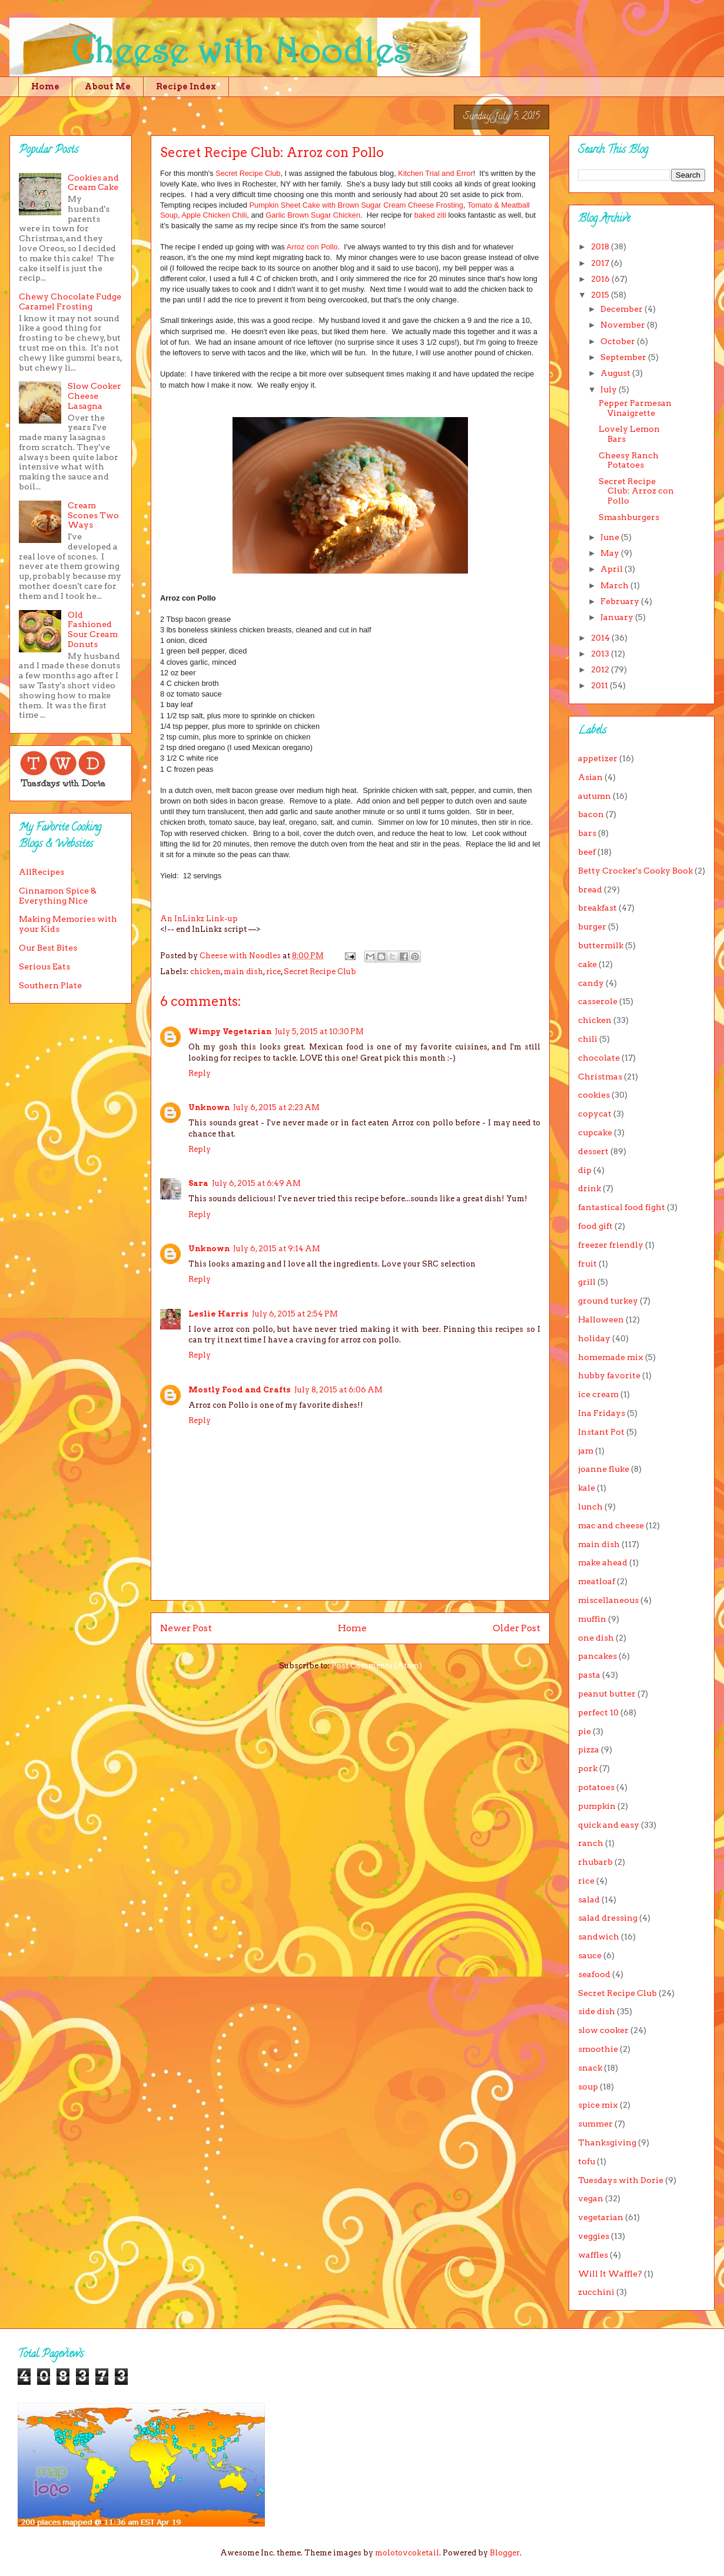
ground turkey (608, 1300)
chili (587, 1039)
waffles (593, 2255)
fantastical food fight (621, 1207)
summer (595, 2123)
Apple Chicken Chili (214, 215)
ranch (590, 1843)
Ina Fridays (601, 1413)
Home (45, 86)
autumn (594, 796)
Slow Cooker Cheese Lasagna (94, 396)
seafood (594, 1974)
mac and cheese (611, 1525)
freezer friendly (610, 1244)
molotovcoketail (407, 2552)
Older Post (516, 1628)
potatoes (596, 1787)
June (610, 537)
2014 (601, 637)
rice (273, 971)
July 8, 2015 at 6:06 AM (338, 1389)
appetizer (597, 758)
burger (592, 926)
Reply (199, 1073)
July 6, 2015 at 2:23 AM (276, 1107)
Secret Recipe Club (247, 173)
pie (584, 1731)
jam (585, 1450)
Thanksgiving (607, 2142)
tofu (586, 2161)
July (609, 389)
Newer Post (186, 1628)
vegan (590, 2198)
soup (588, 2086)
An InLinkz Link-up (199, 918)
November (623, 324)
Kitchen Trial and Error (435, 173)
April (612, 569)
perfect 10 (598, 1712)
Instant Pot (601, 1432)
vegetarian (600, 2217)
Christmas (600, 1076)
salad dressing (607, 1917)
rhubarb (595, 1862)
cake (587, 964)
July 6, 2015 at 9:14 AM (276, 1248)
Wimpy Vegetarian (229, 1031)
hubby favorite (609, 1375)
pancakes (597, 1656)
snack (590, 2067)
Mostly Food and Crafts (239, 1389)
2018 (601, 246)
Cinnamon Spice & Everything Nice (58, 895)
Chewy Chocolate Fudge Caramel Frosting (70, 301)
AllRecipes (41, 872)
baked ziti (431, 215)
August (616, 373)
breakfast (597, 907)
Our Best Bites (48, 947)
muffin (592, 1619)
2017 (601, 263)
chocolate (599, 1057)
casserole (597, 1001)
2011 (600, 685)
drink (589, 1188)
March (615, 585)
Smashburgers (629, 517)
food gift (595, 1226)
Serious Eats (44, 966)
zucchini (596, 2292)
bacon (591, 814)
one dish (596, 1637)
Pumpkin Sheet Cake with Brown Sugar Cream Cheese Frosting (356, 205)
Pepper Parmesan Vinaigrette (635, 408)
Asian (590, 777)
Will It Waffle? (610, 2273)
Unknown (209, 1107)
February (620, 601)
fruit (587, 1263)
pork (587, 1768)
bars (587, 833)
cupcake (595, 1132)
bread (590, 889)
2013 (601, 653)
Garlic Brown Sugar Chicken (312, 215)
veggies (593, 2236)
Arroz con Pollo (312, 246)
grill (587, 1282)
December (622, 309)
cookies (594, 1094)
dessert (593, 1151)
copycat (595, 1113)
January (617, 617)
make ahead (602, 1562)
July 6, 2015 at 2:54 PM (295, 1313)
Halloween (601, 1319)
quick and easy (608, 1824)
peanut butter (607, 1693)
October (618, 341)
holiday (594, 1338)
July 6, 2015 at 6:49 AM (256, 1183)
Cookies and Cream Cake (93, 182)
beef (587, 852)
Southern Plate (50, 985)
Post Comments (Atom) (376, 1665)
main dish (243, 971)
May (610, 553)
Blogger (505, 2552)
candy (591, 983)
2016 (601, 279)
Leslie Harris (218, 1313)
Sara (198, 1183)
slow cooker (603, 2030)
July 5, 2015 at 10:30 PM (319, 1031)
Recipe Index (186, 86)
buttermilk (600, 945)
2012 (601, 669)
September (624, 357)
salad (589, 1899)
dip (585, 1170)
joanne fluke (603, 1469)
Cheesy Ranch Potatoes (629, 460)
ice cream (598, 1394)
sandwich (598, 1936)
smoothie (598, 2049)
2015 (601, 294)
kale (586, 1487)
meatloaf (596, 1581)
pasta (589, 1674)
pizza (588, 1749)
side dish (596, 2011)
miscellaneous (608, 1600)
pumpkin (597, 1806)
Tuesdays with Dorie (620, 2180)
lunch (590, 1506)
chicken (205, 971)
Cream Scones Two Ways (93, 515)
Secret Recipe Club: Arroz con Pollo (636, 491)
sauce (590, 1955)
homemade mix (610, 1357)
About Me (108, 86)
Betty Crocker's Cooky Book (635, 870)
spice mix (598, 2105)
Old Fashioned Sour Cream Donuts (93, 629)
